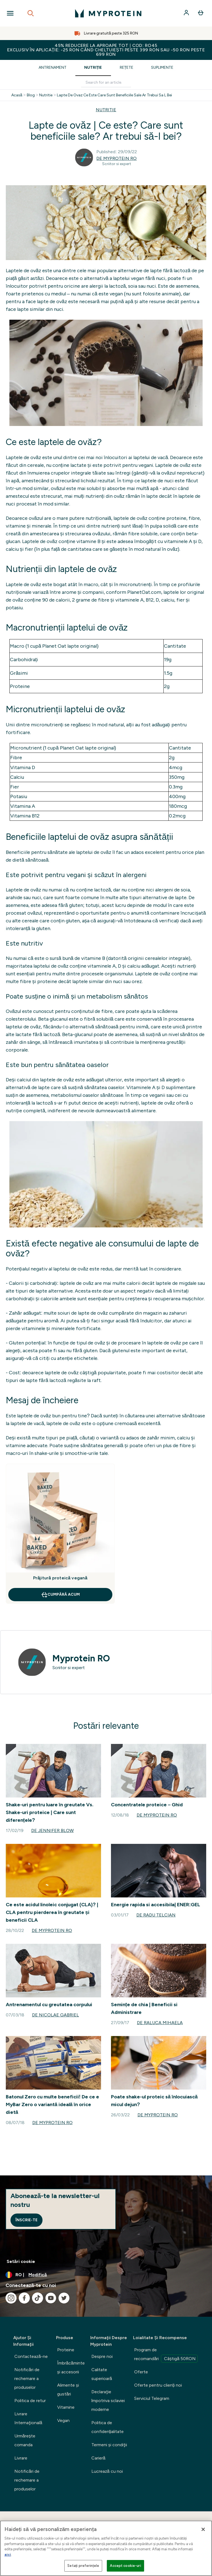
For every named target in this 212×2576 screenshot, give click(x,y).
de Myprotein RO (116, 158)
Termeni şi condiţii (109, 2444)
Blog (31, 95)
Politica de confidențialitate (107, 2427)
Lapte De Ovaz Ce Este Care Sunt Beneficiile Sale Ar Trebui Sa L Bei (114, 95)
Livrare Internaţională (28, 2418)
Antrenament (53, 67)
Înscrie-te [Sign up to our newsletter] (26, 2220)
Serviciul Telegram (151, 2398)
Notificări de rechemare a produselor (26, 2378)
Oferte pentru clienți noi (158, 2385)
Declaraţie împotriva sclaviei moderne (108, 2400)
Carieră (98, 2458)
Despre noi (102, 2356)
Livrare (20, 2458)
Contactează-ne (31, 2356)
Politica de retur (30, 2400)
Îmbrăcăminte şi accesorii (71, 2367)
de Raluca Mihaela (160, 2022)
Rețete (127, 67)
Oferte (141, 2371)
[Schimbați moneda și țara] (106, 2274)
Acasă (16, 95)
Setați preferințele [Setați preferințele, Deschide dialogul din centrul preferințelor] (83, 2566)
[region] (106, 2548)
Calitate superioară (101, 2374)
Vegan (63, 2420)
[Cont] (187, 13)
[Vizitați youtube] (50, 2298)
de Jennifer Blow (52, 1830)
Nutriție (93, 67)
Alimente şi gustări (68, 2389)
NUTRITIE (106, 109)
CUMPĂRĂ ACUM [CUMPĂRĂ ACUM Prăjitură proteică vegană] (60, 1594)
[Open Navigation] (10, 13)
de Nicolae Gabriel (55, 2015)
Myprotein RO (81, 1658)
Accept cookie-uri (125, 2566)
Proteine (65, 2349)
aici (7, 2555)
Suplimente (162, 67)
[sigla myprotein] (108, 13)
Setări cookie (21, 2261)
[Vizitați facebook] (24, 2298)
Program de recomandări (166, 2355)
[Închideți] (203, 2529)
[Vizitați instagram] (11, 2298)
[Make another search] (106, 82)
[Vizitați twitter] (64, 2298)
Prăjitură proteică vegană (60, 1577)
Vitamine (66, 2407)
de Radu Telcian (156, 1915)
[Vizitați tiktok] (37, 2298)
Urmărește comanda (24, 2440)
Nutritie (45, 95)
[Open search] (31, 13)
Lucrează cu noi (107, 2471)
